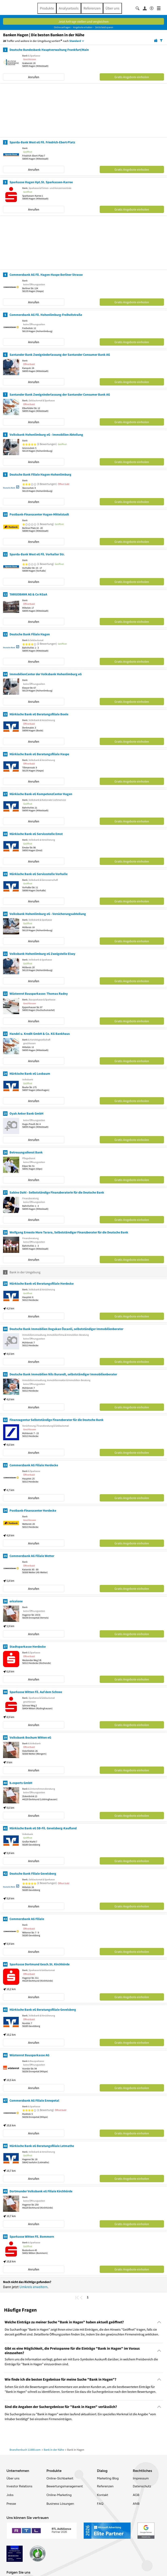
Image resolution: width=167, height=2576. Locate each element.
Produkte (47, 8)
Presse (11, 2504)
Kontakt (102, 2495)
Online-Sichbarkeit (60, 2478)
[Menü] (160, 8)
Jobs (9, 2495)
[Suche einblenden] (139, 8)
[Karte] (155, 40)
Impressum (141, 2478)
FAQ (100, 2504)
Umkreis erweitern (33, 2286)
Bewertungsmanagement (65, 2486)
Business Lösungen (60, 2504)
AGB (136, 2495)
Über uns (112, 8)
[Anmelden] (146, 8)
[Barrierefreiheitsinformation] (153, 7)
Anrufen (33, 77)
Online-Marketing (59, 2495)
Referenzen (92, 8)
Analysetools (69, 8)
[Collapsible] (159, 2322)
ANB (136, 2504)
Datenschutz (142, 2486)
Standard (75, 41)
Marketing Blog (107, 2478)
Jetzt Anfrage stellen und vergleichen (83, 21)
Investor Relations (19, 2486)
